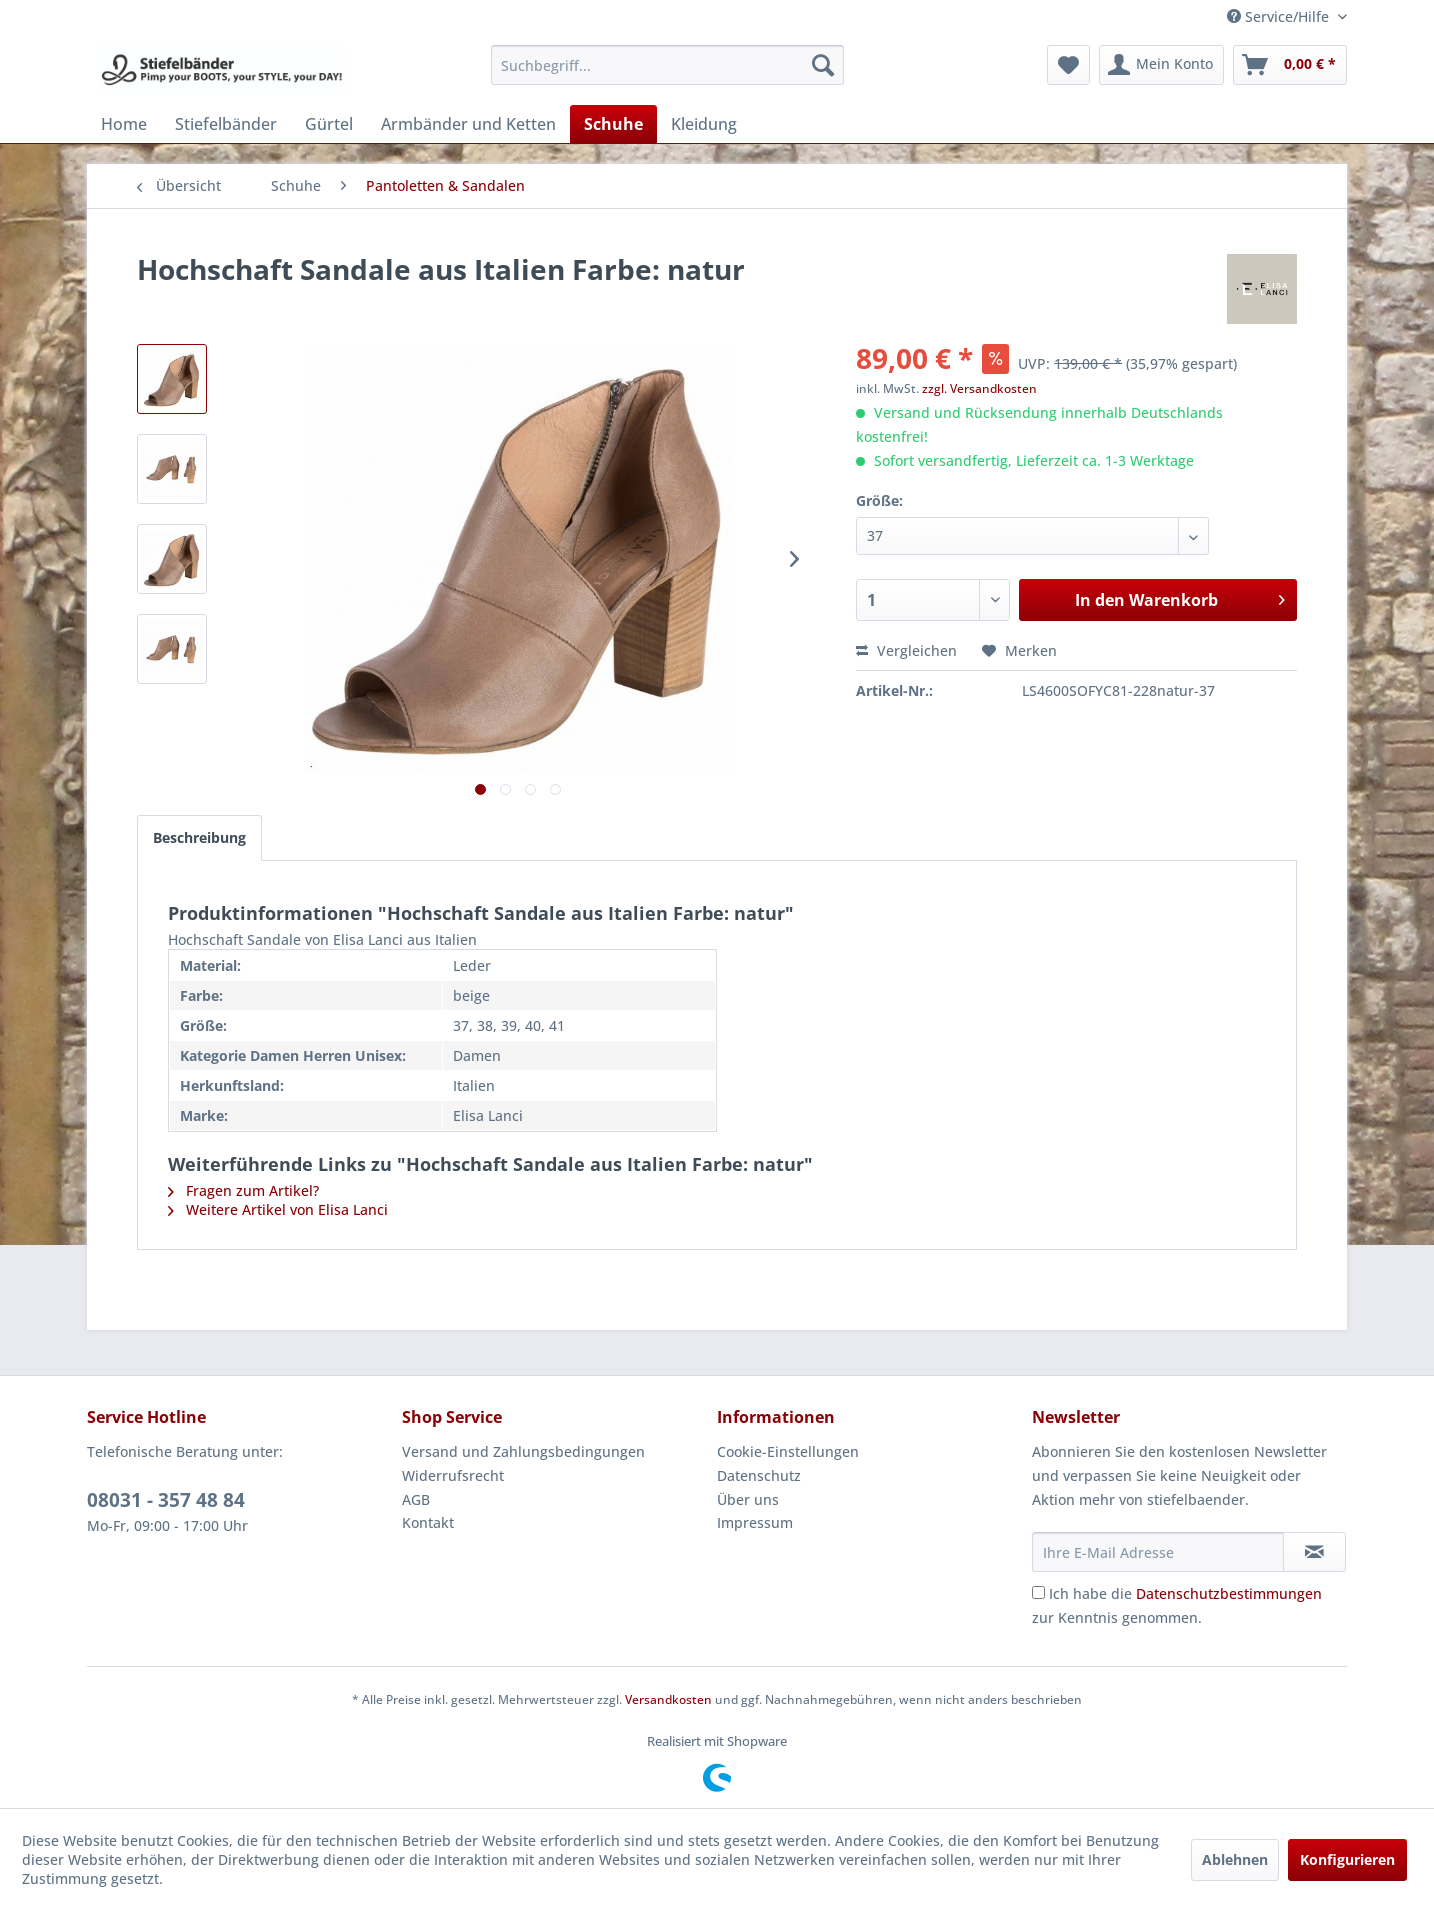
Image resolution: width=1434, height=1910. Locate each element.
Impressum (755, 1522)
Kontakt (428, 1522)
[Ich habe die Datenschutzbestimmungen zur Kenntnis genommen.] (1038, 1592)
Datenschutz (759, 1475)
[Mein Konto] (1161, 65)
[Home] (124, 124)
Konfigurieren (1347, 1859)
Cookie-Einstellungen (788, 1451)
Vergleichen (906, 650)
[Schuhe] (613, 124)
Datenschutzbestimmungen (1229, 1593)
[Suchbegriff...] (667, 65)
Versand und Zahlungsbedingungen (523, 1451)
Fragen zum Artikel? (243, 1190)
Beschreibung (199, 837)
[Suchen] (823, 65)
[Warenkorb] (1290, 65)
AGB (416, 1499)
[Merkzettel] (1068, 65)
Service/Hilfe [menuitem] (1280, 16)
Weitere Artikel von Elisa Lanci (278, 1209)
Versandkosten (668, 1699)
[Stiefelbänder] (226, 124)
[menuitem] (667, 65)
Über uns (748, 1499)
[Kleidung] (704, 124)
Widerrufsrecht (453, 1475)
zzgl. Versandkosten (979, 388)
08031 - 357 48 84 (166, 1500)
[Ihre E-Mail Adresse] (1158, 1552)
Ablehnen (1235, 1859)
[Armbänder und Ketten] (468, 124)
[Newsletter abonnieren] (1314, 1552)
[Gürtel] (329, 124)
